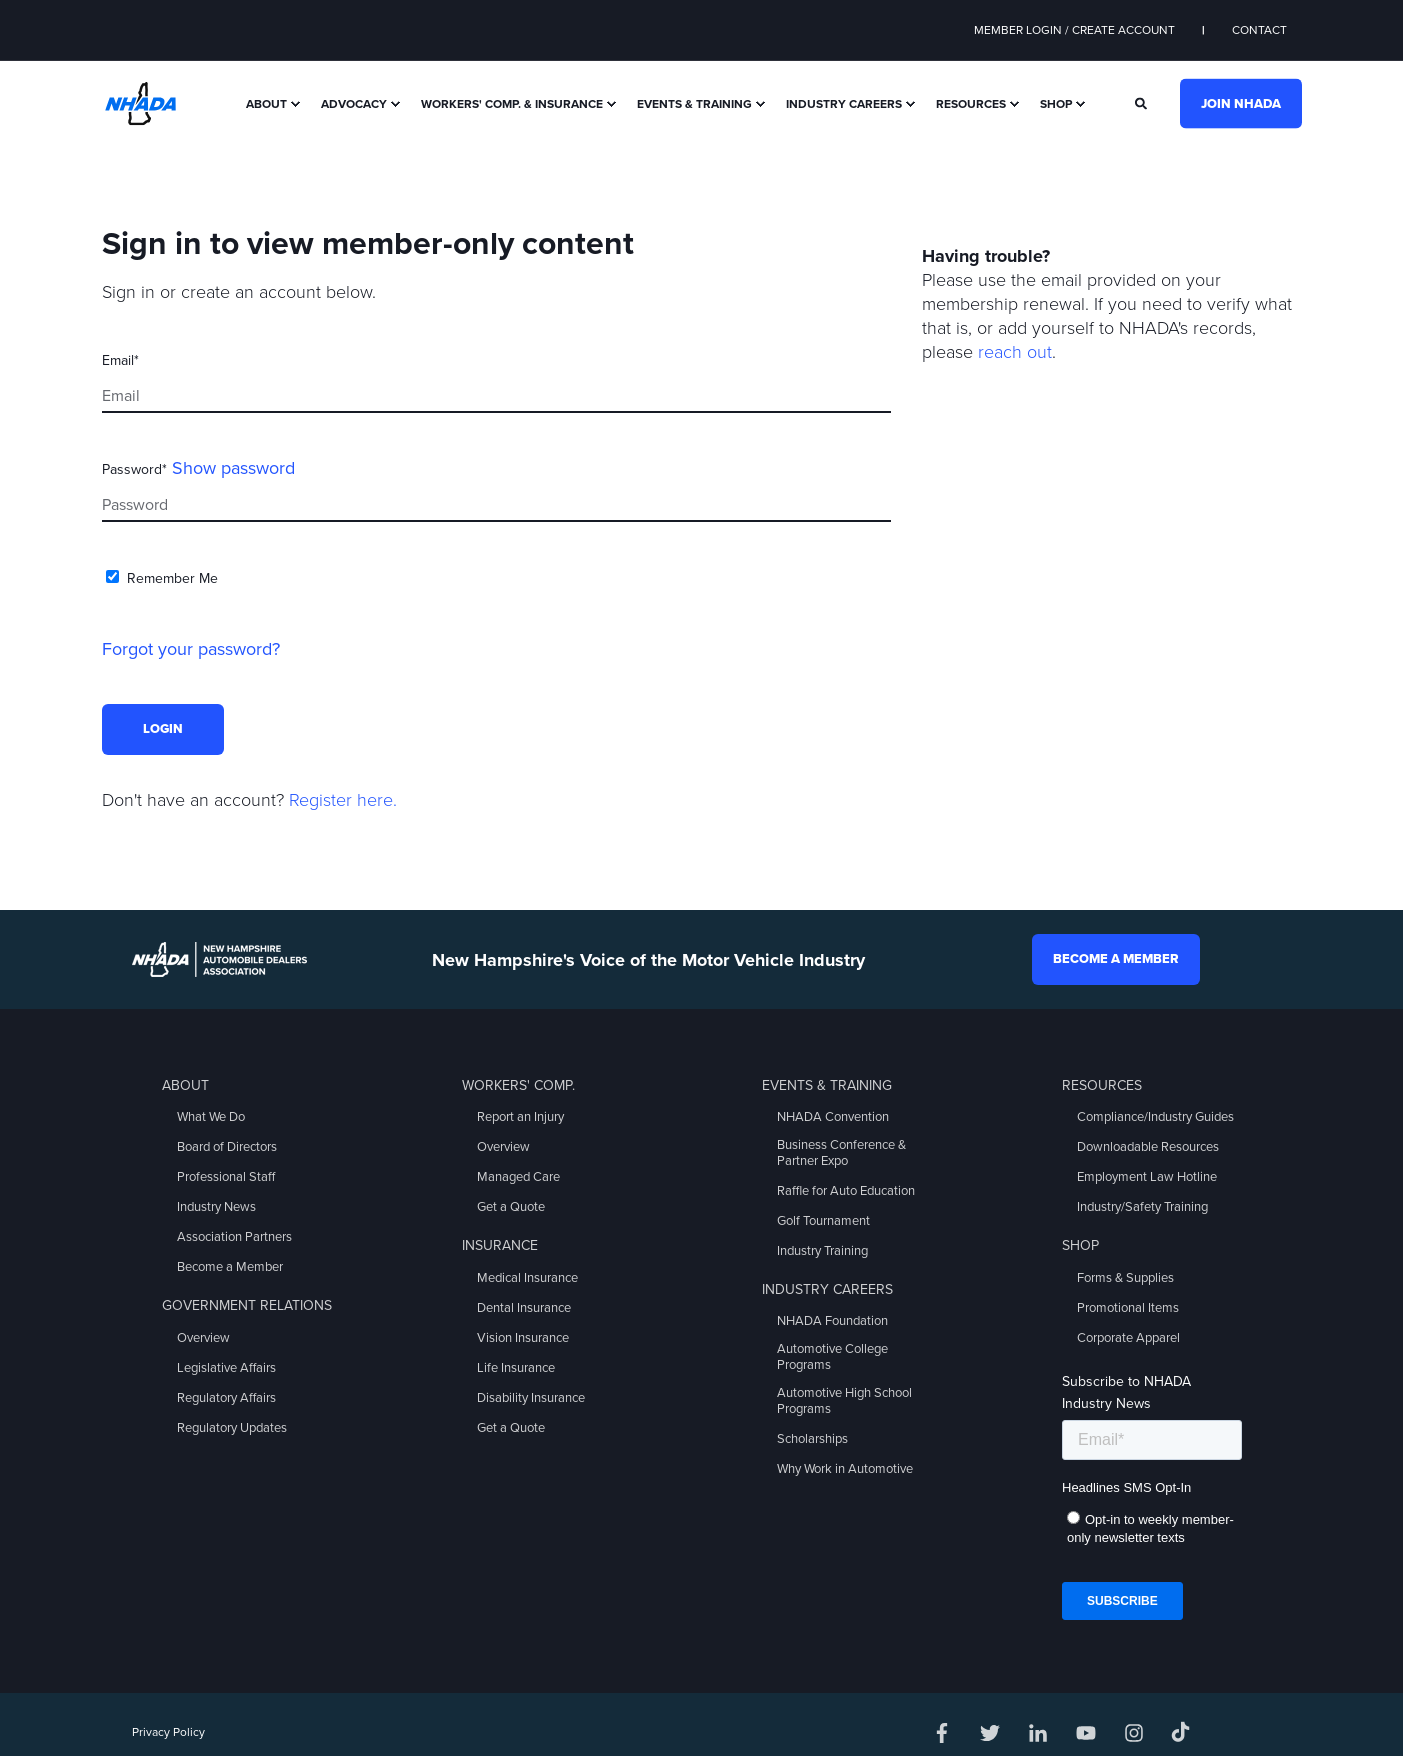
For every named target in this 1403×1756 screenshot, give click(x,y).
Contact (1259, 30)
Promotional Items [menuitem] (1128, 1308)
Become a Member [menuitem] (230, 1267)
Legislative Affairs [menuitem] (226, 1368)
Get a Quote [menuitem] (511, 1207)
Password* (134, 469)
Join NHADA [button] (1241, 103)
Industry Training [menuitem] (822, 1251)
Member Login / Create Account (1074, 30)
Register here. (343, 800)
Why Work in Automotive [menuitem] (845, 1469)
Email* (120, 360)
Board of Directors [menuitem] (227, 1147)
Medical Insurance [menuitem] (527, 1278)
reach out (1015, 352)
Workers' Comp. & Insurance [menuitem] (512, 104)
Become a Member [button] (1116, 959)
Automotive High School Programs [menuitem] (844, 1401)
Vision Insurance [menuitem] (523, 1338)
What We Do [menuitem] (211, 1117)
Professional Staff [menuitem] (226, 1177)
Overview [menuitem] (203, 1338)
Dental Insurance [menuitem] (524, 1308)
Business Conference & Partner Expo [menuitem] (841, 1153)
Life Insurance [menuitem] (516, 1368)
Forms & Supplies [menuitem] (1125, 1278)
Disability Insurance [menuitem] (531, 1398)
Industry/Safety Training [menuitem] (1142, 1207)
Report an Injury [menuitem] (520, 1117)
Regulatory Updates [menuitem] (232, 1428)
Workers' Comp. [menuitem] (518, 1085)
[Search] (1142, 102)
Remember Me (172, 578)
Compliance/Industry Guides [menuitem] (1155, 1117)
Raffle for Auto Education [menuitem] (846, 1191)
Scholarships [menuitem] (812, 1439)
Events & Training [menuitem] (694, 104)
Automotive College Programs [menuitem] (832, 1357)
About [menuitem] (266, 104)
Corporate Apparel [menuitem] (1128, 1338)
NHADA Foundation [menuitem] (832, 1321)
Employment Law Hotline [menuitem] (1147, 1177)
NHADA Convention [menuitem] (833, 1117)
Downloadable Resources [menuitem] (1148, 1147)
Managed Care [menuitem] (518, 1177)
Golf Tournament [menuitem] (823, 1221)
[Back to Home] (140, 102)
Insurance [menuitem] (500, 1245)
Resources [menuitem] (971, 104)
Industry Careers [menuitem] (844, 104)
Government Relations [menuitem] (247, 1305)
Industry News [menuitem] (216, 1207)
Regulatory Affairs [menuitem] (226, 1398)
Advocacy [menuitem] (354, 104)
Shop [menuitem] (1056, 104)
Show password (233, 468)
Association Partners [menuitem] (234, 1237)
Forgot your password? (191, 649)
